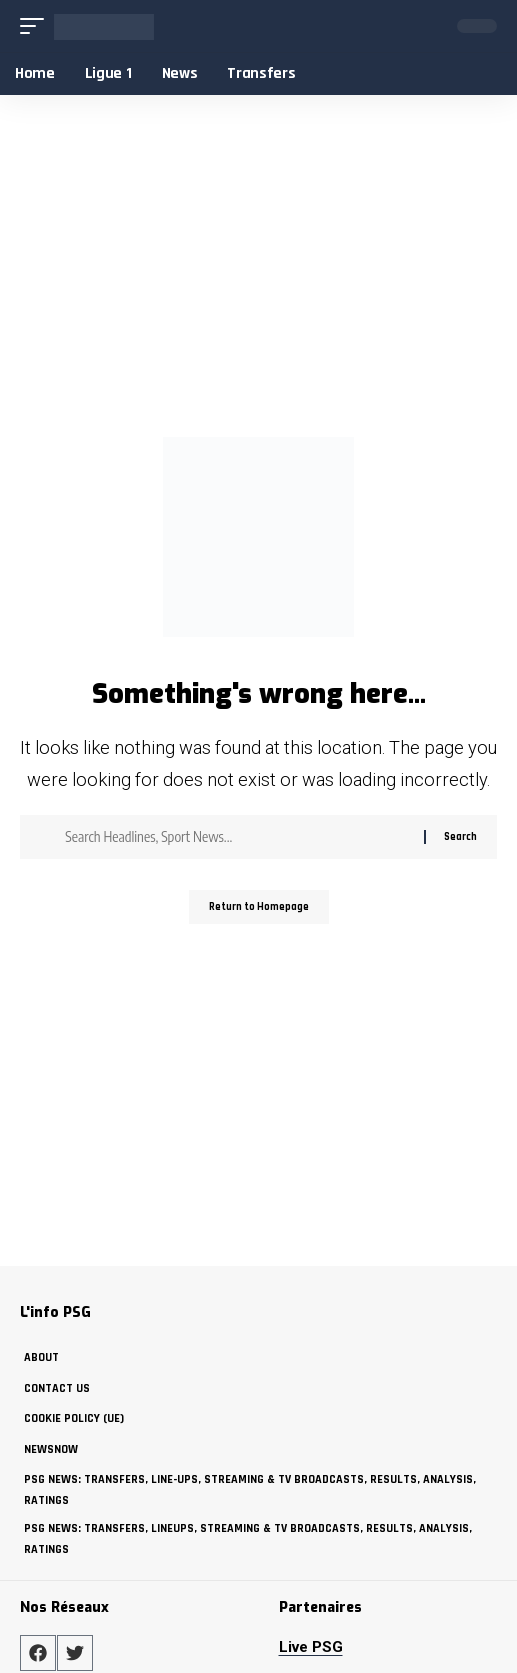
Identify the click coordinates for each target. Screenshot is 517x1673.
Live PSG (311, 1647)
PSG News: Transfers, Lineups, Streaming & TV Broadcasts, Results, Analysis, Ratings (248, 1538)
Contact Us (57, 1388)
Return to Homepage (259, 907)
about (41, 1357)
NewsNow (51, 1449)
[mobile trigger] (37, 26)
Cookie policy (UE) (74, 1418)
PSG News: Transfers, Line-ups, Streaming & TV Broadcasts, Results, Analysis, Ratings (250, 1489)
